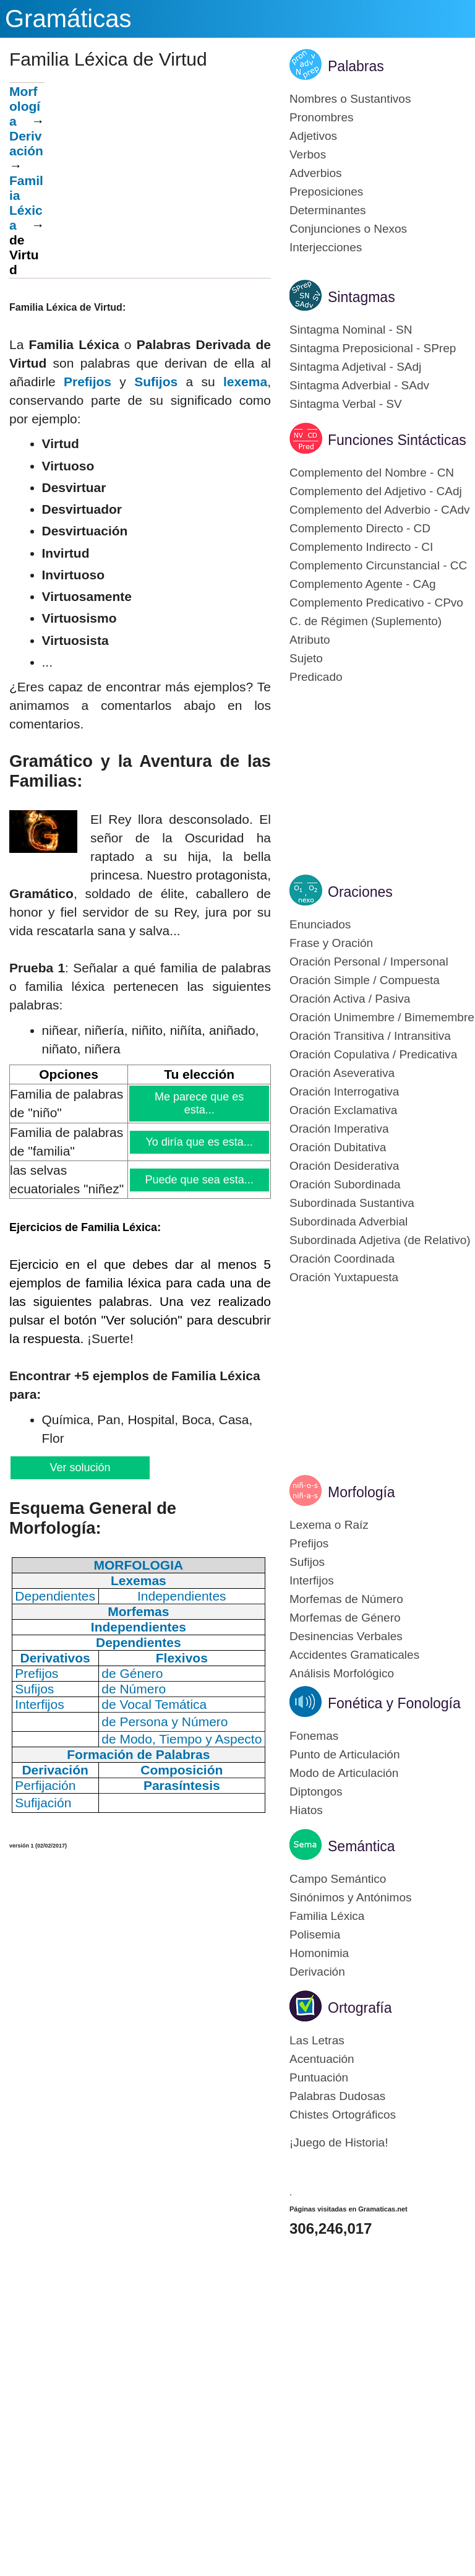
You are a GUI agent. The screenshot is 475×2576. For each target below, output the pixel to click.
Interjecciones (325, 247)
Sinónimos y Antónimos (350, 1897)
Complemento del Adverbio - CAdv (379, 509)
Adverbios (315, 172)
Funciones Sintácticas (397, 440)
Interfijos (311, 1580)
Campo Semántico (337, 1878)
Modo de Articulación (343, 1772)
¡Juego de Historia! (338, 2142)
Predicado (316, 676)
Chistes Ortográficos (342, 2114)
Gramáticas (68, 18)
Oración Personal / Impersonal (368, 961)
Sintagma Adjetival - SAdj (355, 366)
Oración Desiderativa (344, 1165)
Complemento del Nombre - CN (371, 472)
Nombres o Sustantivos (350, 98)
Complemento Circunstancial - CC (378, 565)
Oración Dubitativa (337, 1147)
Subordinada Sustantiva (351, 1202)
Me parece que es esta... (199, 1103)
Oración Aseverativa (342, 1072)
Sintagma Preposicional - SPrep (372, 348)
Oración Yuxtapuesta (343, 1277)
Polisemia (314, 1934)
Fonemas (313, 1735)
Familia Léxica (326, 1915)
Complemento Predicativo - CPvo (376, 602)
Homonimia (319, 1953)
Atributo (309, 639)
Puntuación (318, 2077)
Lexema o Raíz (329, 1524)
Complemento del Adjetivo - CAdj (375, 491)
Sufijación (43, 1803)
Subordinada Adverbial (348, 1221)
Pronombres (321, 117)
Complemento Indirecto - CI (361, 546)
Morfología (24, 106)
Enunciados (320, 924)
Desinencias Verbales (346, 1636)
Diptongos (316, 1791)
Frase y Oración (331, 942)
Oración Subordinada (345, 1184)
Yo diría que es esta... (199, 1142)
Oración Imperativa (339, 1128)
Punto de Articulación (344, 1754)
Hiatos (306, 1810)
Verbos (307, 154)
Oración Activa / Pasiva (349, 998)
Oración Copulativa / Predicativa (373, 1054)
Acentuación (321, 2058)
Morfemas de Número (346, 1599)
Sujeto (306, 658)
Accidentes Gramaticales (354, 1654)
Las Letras (316, 2040)
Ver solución (79, 1467)
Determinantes (327, 210)
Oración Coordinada (342, 1258)
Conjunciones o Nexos (348, 228)
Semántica (361, 1846)
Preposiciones (326, 191)
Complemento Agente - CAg (362, 583)
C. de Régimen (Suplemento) (365, 621)
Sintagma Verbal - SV (345, 403)
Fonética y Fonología (394, 1703)
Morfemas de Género (345, 1617)
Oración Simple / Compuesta (364, 980)
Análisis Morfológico (341, 1673)
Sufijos (156, 381)
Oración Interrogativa (344, 1091)
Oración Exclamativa (343, 1110)
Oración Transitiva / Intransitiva (370, 1035)
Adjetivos (313, 135)
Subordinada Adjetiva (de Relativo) (380, 1240)
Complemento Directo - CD (359, 528)
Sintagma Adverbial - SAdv (359, 385)
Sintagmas (361, 297)
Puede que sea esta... (200, 1179)
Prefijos (87, 381)
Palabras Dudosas (337, 2096)
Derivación (26, 143)
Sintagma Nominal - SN (351, 329)
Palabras (356, 66)
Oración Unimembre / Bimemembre (381, 1017)
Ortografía (360, 2008)
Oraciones (360, 892)
